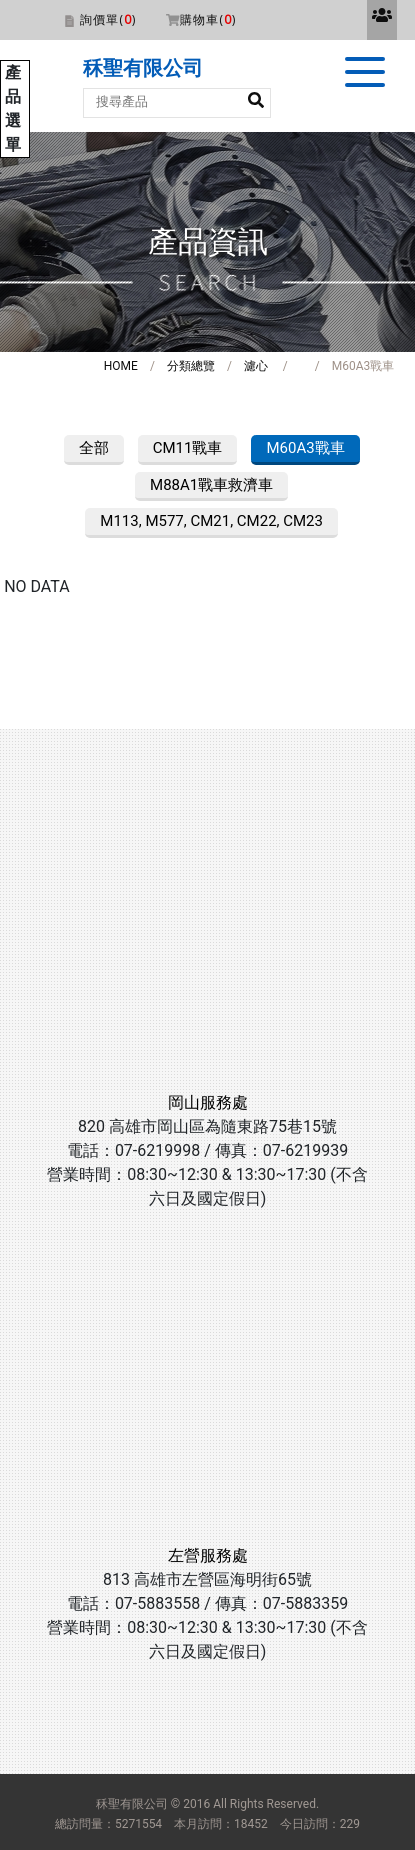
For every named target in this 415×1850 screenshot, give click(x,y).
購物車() (208, 19)
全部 (94, 448)
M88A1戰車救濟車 (211, 485)
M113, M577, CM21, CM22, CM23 (211, 521)
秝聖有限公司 (143, 68)
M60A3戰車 (305, 448)
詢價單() (108, 19)
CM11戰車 (188, 448)
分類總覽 (191, 366)
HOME (121, 366)
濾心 (256, 366)
